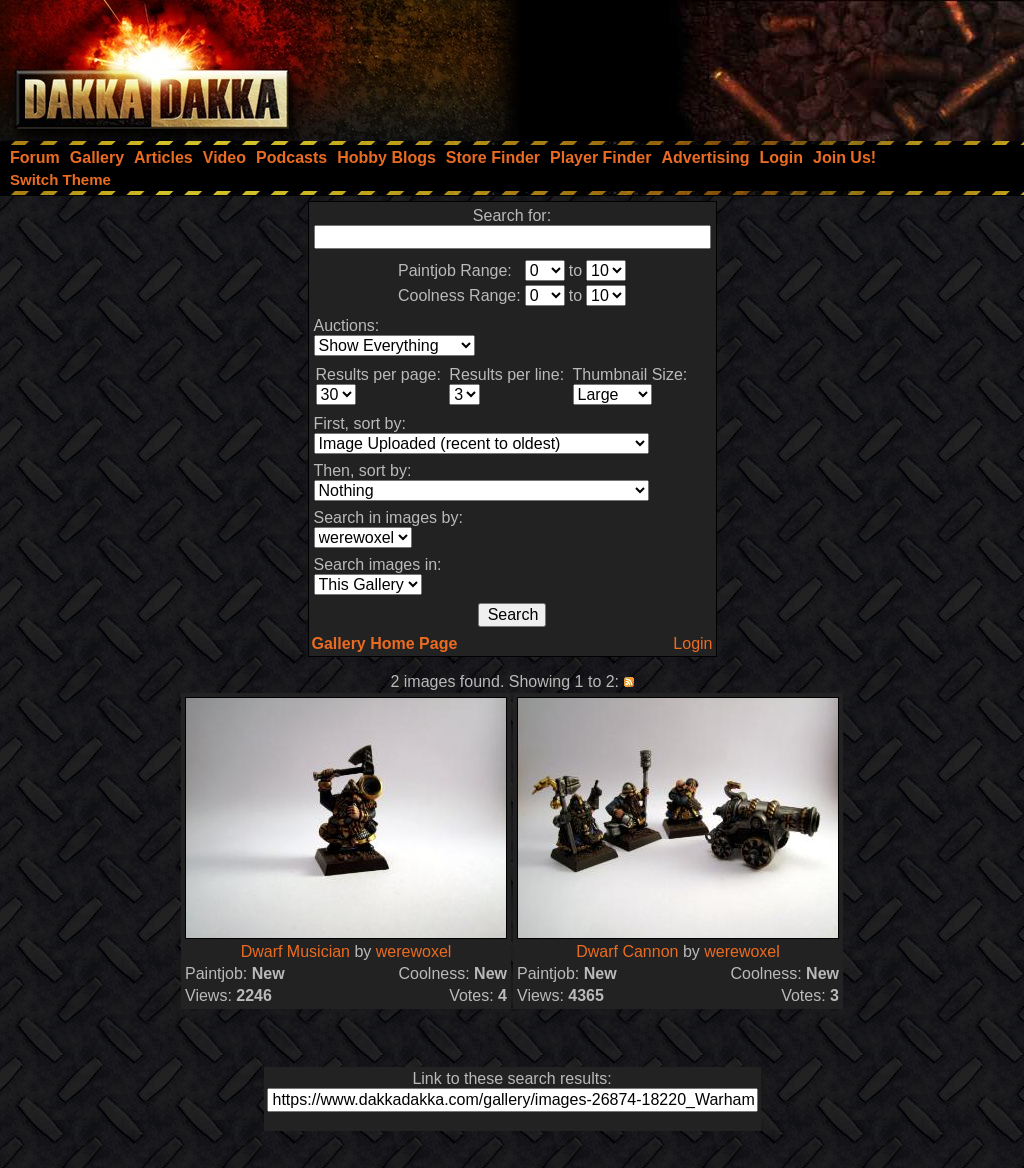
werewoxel (414, 951)
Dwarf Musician (295, 951)
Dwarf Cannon (627, 951)
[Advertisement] (755, 65)
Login (692, 643)
